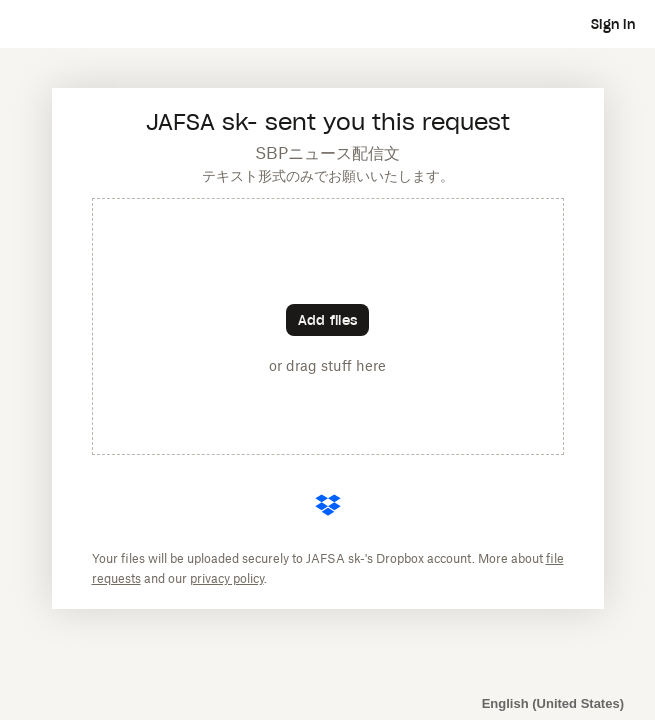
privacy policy (227, 579)
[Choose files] (327, 320)
